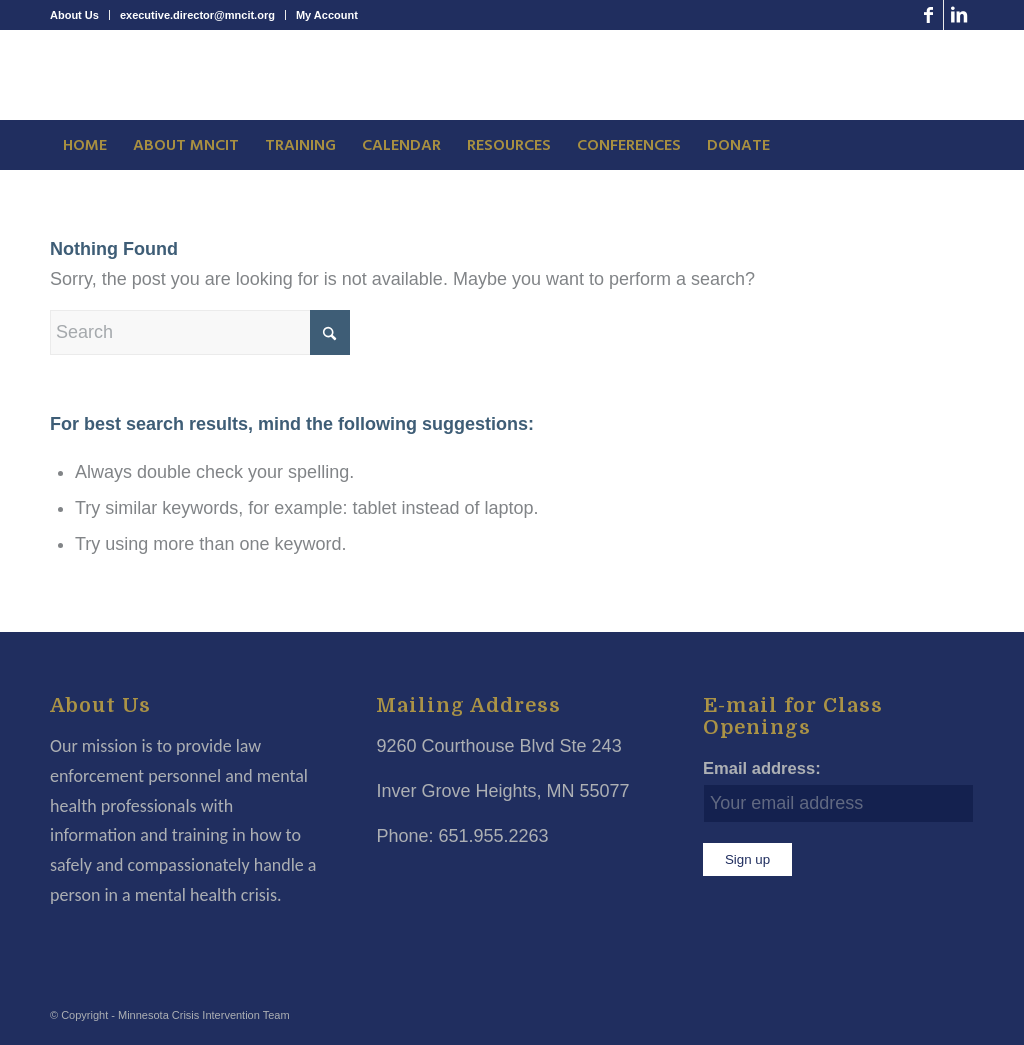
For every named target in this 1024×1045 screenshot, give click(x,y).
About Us (74, 15)
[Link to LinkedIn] (959, 15)
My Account (327, 15)
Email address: (762, 768)
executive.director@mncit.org (197, 15)
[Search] (200, 332)
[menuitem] (80, 15)
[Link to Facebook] (928, 15)
